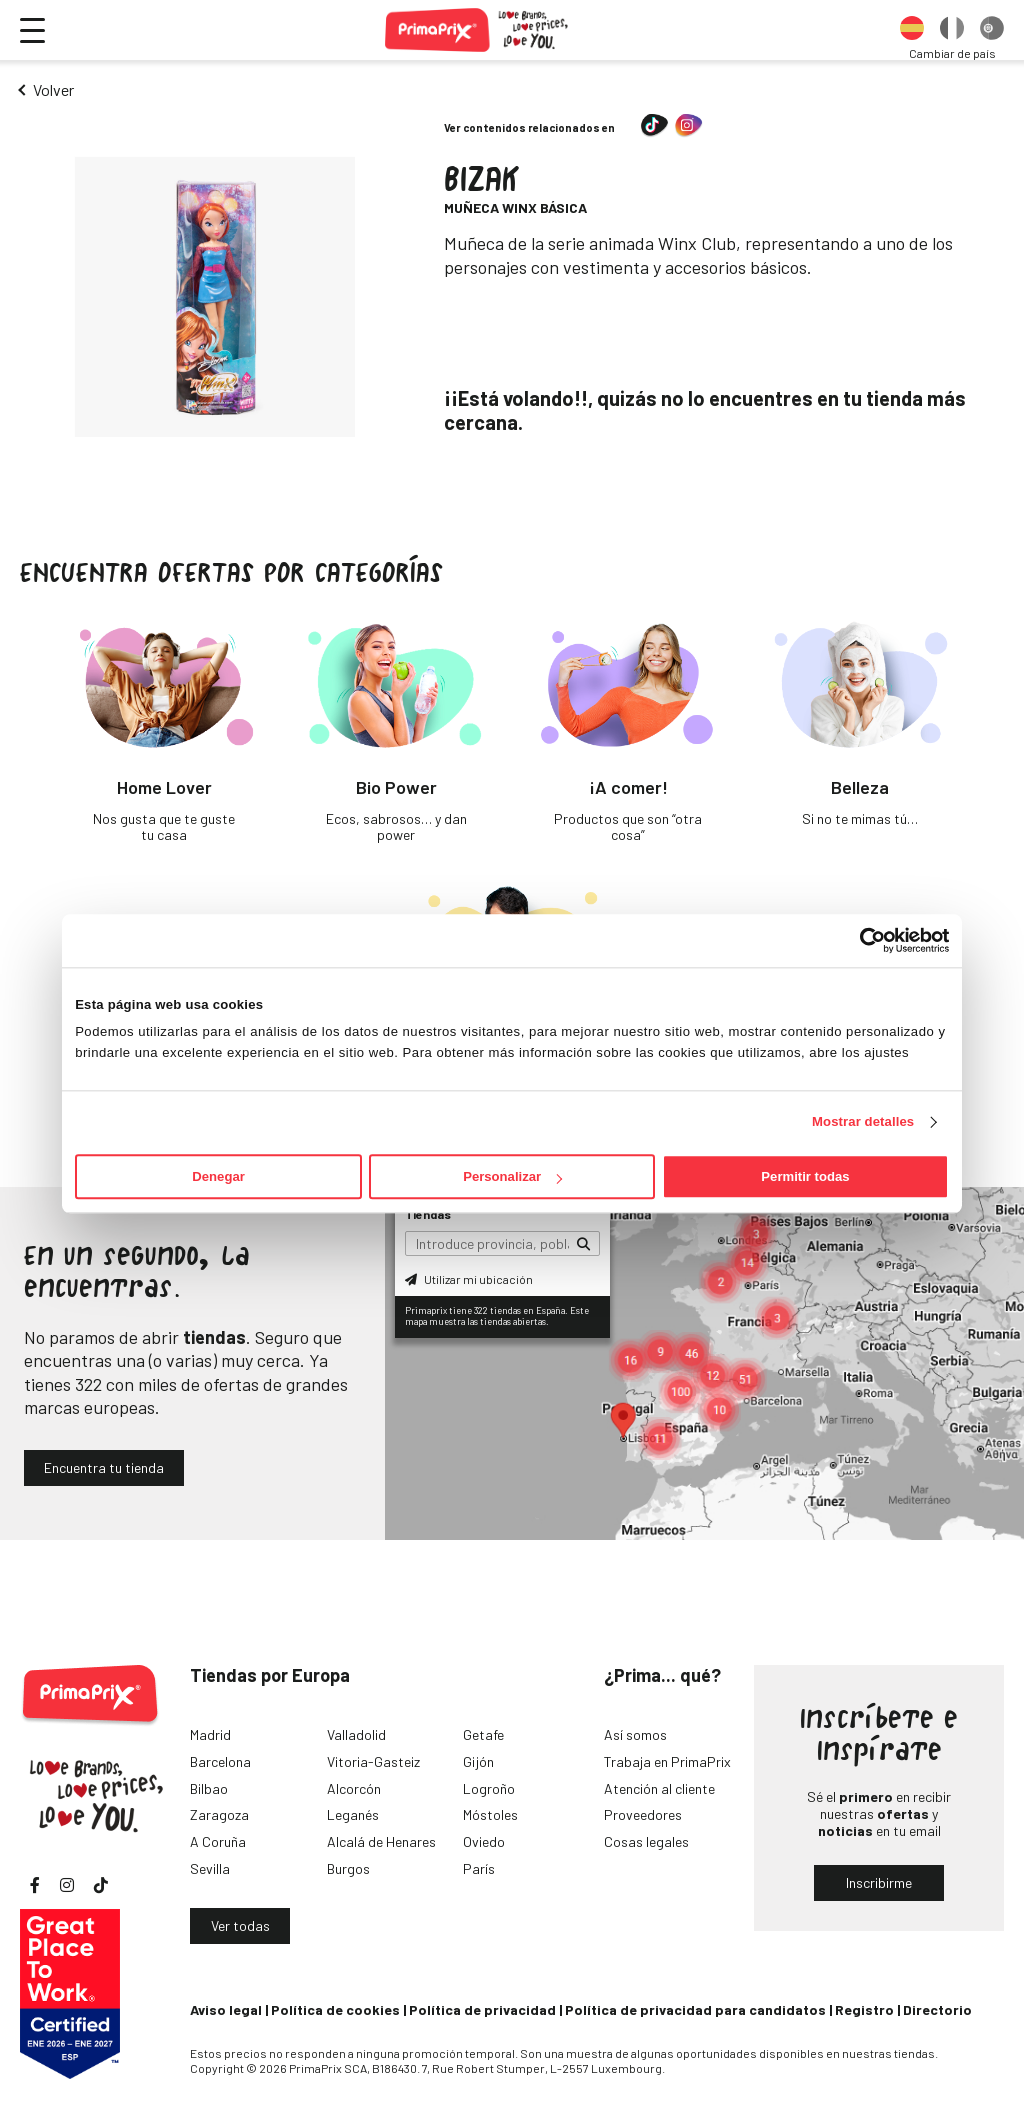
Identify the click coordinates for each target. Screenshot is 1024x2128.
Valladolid (356, 1734)
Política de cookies (335, 2009)
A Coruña (218, 1841)
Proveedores (643, 1814)
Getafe (483, 1734)
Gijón (478, 1761)
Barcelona (220, 1761)
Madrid (210, 1734)
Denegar (218, 1176)
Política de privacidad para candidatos (695, 2009)
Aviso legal (226, 2009)
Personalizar (512, 1176)
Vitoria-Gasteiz (373, 1761)
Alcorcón (354, 1788)
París (479, 1868)
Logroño (489, 1788)
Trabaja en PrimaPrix (667, 1761)
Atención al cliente (659, 1788)
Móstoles (490, 1814)
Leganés (353, 1814)
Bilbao (209, 1788)
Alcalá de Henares (381, 1841)
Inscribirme (879, 1882)
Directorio (937, 2009)
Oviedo (484, 1841)
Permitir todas (805, 1176)
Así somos (635, 1734)
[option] (912, 30)
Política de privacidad (482, 2009)
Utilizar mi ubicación (469, 1279)
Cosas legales (646, 1841)
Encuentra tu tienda (104, 1467)
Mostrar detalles (863, 1122)
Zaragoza (219, 1814)
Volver (53, 89)
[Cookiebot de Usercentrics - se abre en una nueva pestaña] (861, 940)
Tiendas (428, 1214)
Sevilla (210, 1868)
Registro (864, 2009)
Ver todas (240, 1925)
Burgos (348, 1868)
